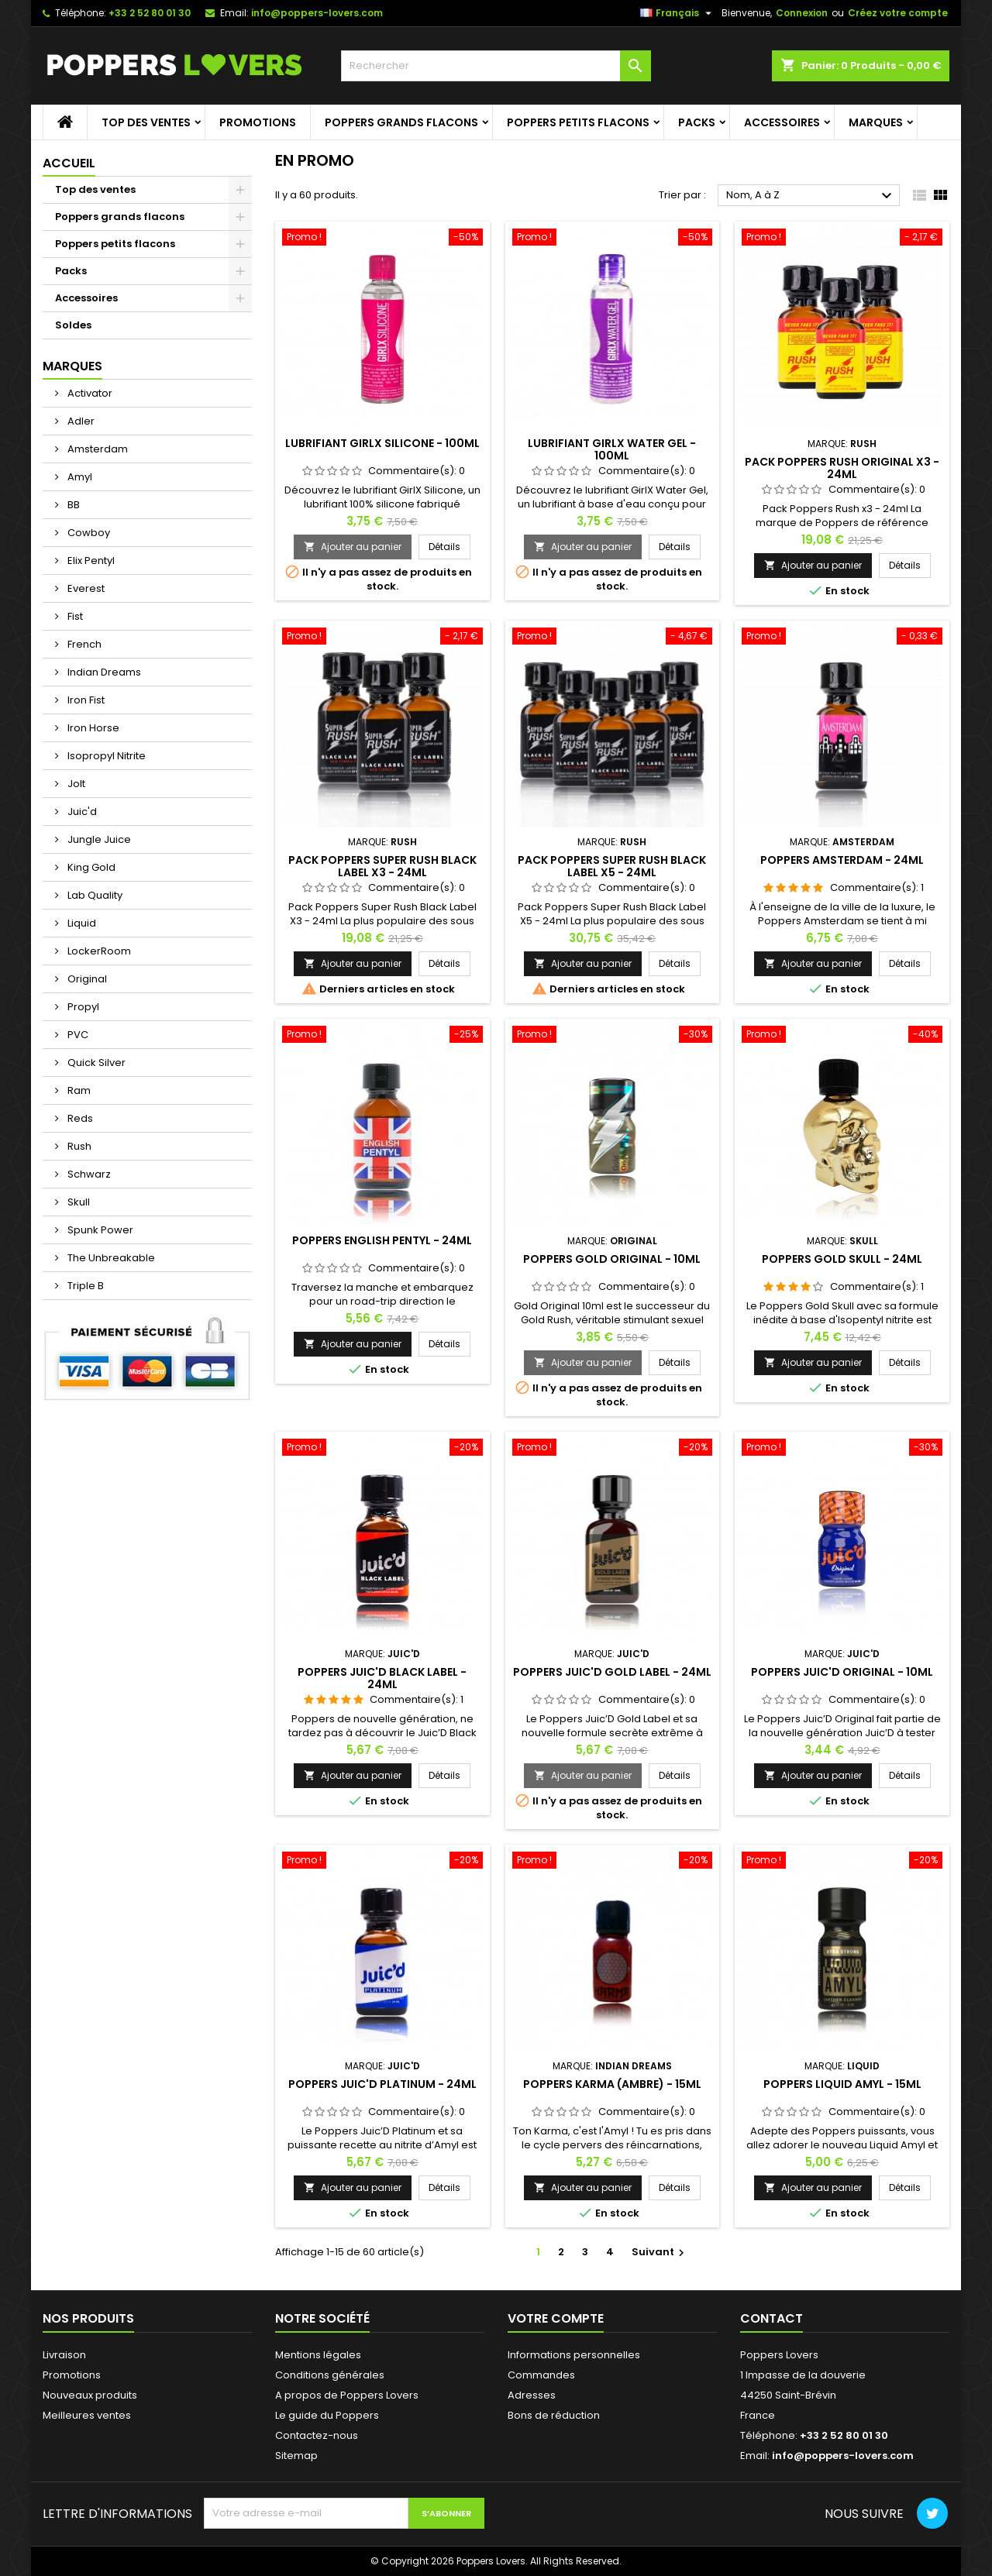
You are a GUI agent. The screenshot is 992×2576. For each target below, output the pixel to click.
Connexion (802, 12)
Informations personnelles (574, 2354)
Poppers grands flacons (401, 122)
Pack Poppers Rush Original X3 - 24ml (842, 468)
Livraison (64, 2354)
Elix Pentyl (90, 560)
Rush (78, 1146)
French (83, 644)
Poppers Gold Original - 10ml (612, 1259)
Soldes (73, 325)
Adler (80, 421)
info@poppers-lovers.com (317, 12)
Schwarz (88, 1174)
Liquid (80, 923)
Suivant (660, 2251)
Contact (771, 2318)
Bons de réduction (554, 2415)
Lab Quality (93, 895)
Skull (77, 1202)
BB (72, 504)
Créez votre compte (898, 12)
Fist (74, 616)
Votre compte (556, 2318)
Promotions (257, 122)
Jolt (75, 783)
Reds (79, 1118)
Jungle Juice (98, 839)
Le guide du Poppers (327, 2415)
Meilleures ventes (87, 2415)
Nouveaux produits (90, 2395)
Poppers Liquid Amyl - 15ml (842, 2084)
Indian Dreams (103, 672)
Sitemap (296, 2455)
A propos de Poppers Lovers (346, 2395)
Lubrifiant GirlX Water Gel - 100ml (612, 449)
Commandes (541, 2375)
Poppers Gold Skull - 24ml (842, 1259)
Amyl (78, 476)
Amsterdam (96, 449)
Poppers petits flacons (578, 122)
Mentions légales (318, 2354)
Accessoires (782, 122)
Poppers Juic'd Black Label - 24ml (382, 1678)
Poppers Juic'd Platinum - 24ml (382, 2084)
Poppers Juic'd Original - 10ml (842, 1672)
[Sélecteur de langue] (677, 13)
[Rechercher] (496, 65)
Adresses (532, 2395)
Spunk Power (99, 1230)
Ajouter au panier (352, 546)
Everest (85, 588)
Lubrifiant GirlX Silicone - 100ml (382, 443)
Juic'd (81, 811)
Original (86, 979)
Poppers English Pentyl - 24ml (382, 1240)
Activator (88, 393)
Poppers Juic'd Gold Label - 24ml (612, 1672)
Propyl (82, 1006)
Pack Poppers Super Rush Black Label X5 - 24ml (612, 866)
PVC (76, 1034)
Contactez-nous (316, 2435)
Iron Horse (92, 728)
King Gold (90, 867)
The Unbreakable (110, 1257)
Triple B (84, 1285)
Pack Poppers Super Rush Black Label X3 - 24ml (382, 866)
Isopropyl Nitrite (105, 755)
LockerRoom (98, 951)
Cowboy (87, 532)
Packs (696, 122)
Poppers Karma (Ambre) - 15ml (612, 2084)
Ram (78, 1090)
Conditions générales (329, 2375)
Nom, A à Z (811, 196)
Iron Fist (85, 700)
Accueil (69, 163)
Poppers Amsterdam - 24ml (842, 860)
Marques (876, 122)
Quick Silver (95, 1062)
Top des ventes (146, 122)
